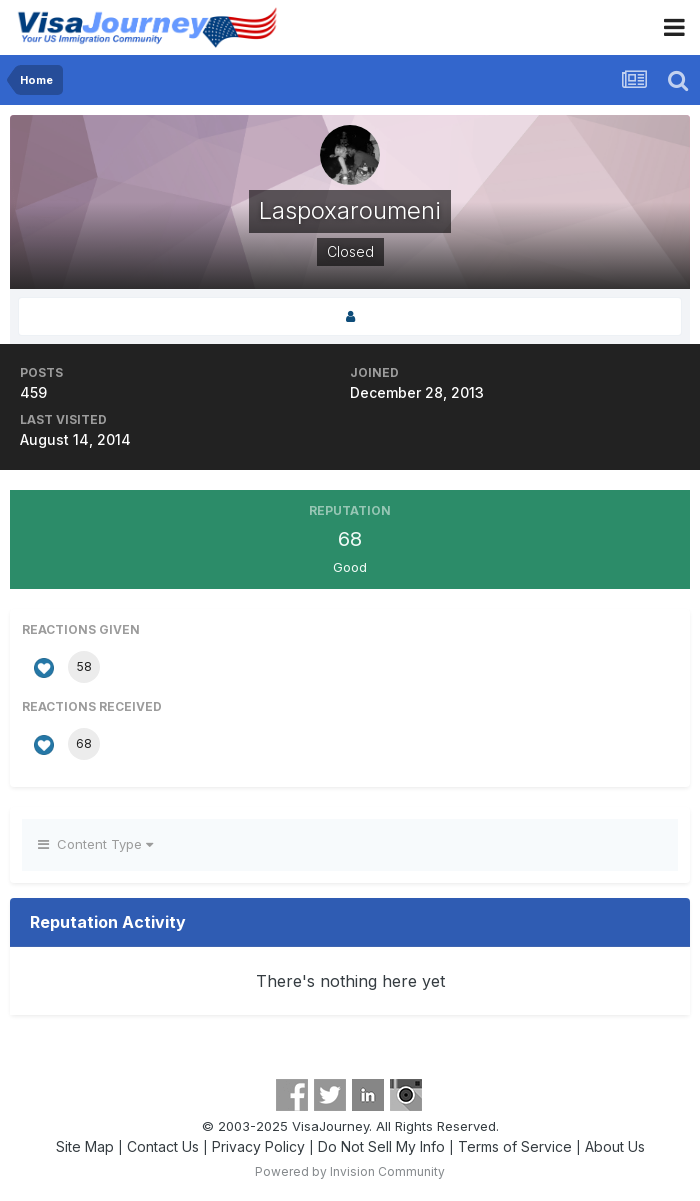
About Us (615, 1146)
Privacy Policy (258, 1146)
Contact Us (163, 1146)
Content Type (95, 844)
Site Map (85, 1146)
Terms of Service (515, 1146)
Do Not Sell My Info (381, 1146)
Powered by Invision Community (350, 1171)
